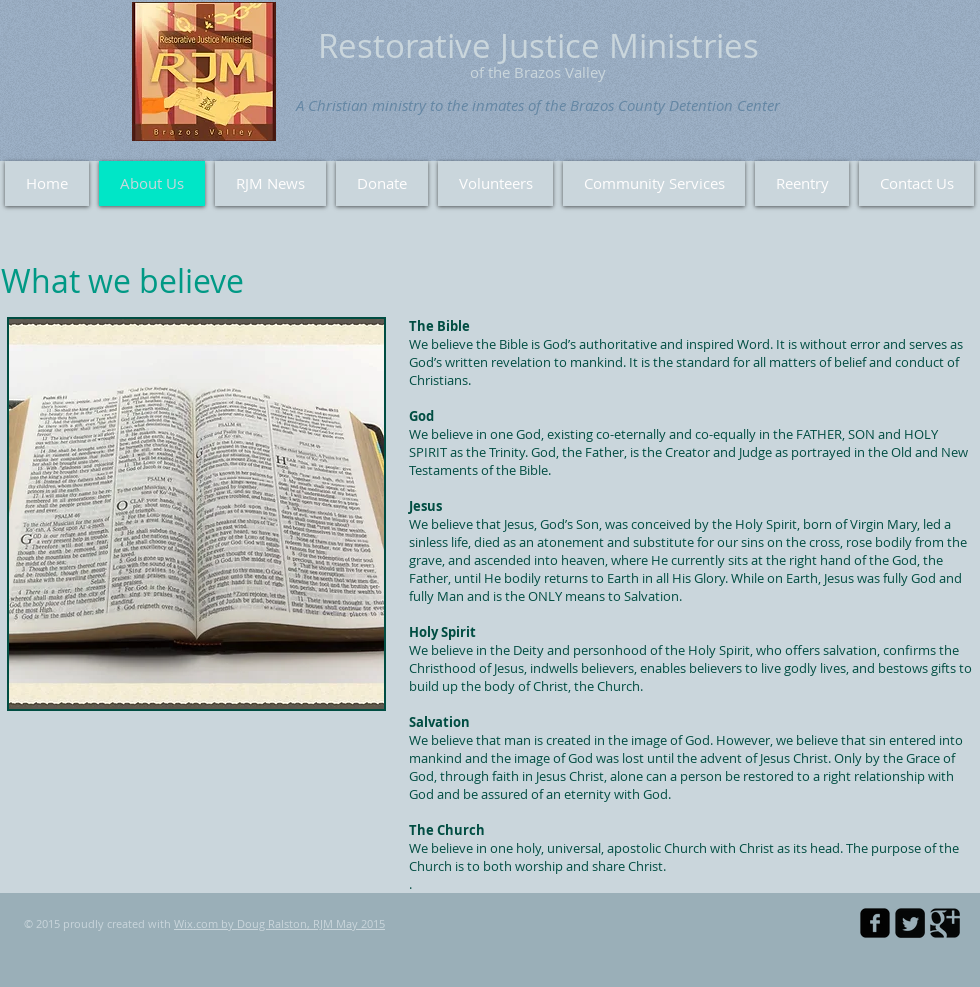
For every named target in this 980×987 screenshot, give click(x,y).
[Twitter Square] (910, 923)
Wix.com (196, 923)
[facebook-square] (875, 923)
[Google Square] (945, 923)
